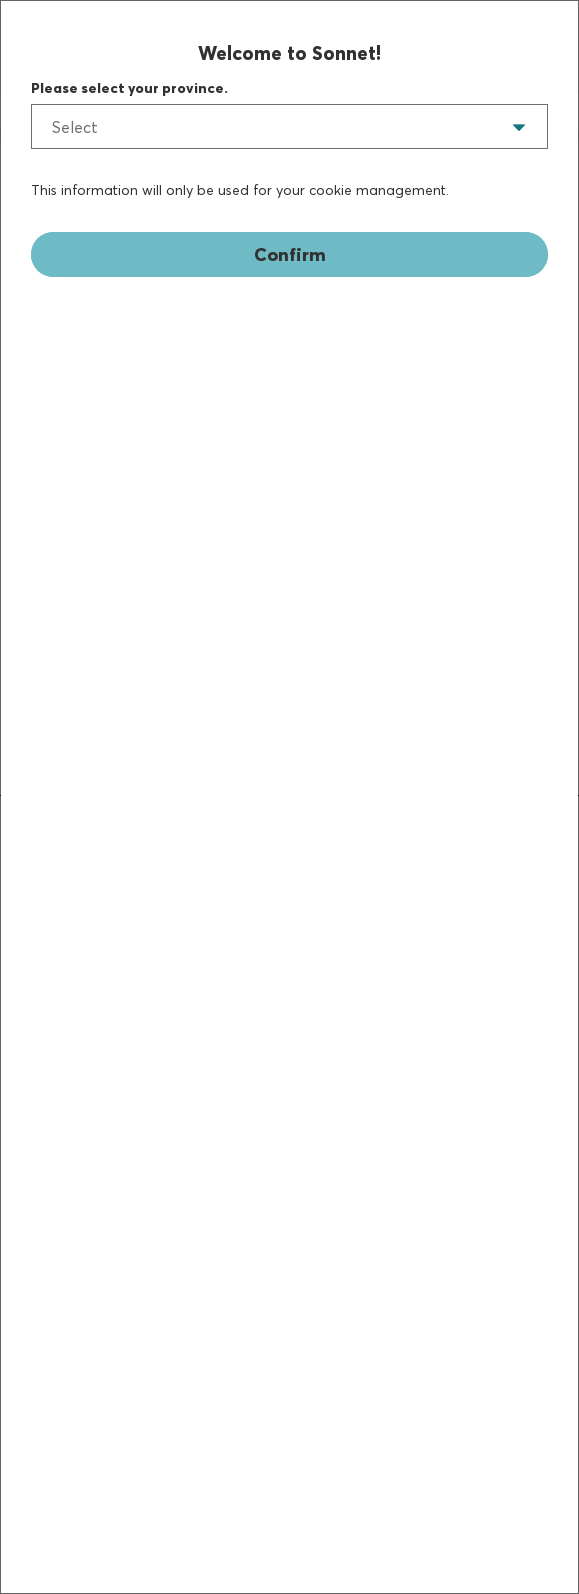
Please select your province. (129, 88)
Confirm (290, 254)
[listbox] (289, 126)
